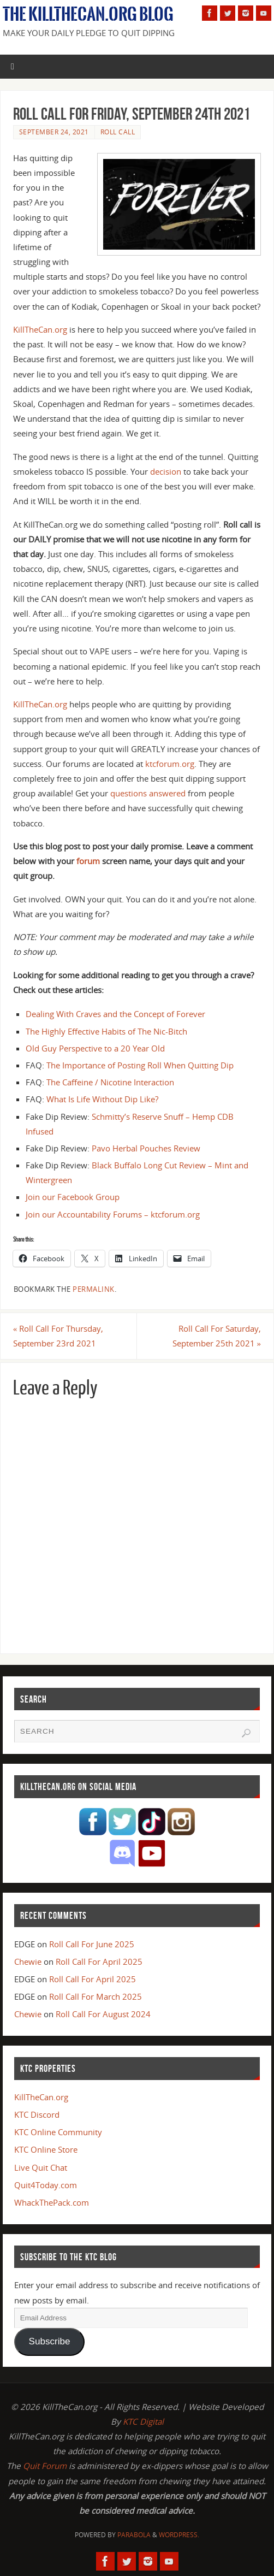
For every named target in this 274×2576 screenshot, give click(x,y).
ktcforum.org (169, 763)
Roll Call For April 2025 (99, 1961)
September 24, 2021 (54, 132)
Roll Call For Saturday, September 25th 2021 (216, 1336)
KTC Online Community (58, 2131)
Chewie (27, 1961)
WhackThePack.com (51, 2202)
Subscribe (49, 2341)
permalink (94, 1289)
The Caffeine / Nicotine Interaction (110, 1082)
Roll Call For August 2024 (103, 2013)
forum (88, 860)
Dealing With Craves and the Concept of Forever (115, 1013)
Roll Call (117, 132)
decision (165, 471)
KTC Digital (143, 2421)
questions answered (148, 793)
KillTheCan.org (40, 329)
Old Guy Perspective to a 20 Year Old (95, 1048)
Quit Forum (45, 2465)
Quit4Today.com (45, 2184)
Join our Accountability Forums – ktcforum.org (113, 1214)
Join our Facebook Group (73, 1196)
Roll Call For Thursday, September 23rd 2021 (58, 1336)
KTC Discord (36, 2114)
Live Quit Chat (40, 2167)
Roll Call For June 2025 (91, 1944)
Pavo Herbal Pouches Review (146, 1148)
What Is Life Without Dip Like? (102, 1099)
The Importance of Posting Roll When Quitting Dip (140, 1065)
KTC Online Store (46, 2149)
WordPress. (179, 2534)
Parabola (134, 2534)
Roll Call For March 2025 (95, 1996)
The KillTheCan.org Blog (88, 14)
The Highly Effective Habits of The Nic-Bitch (106, 1031)
